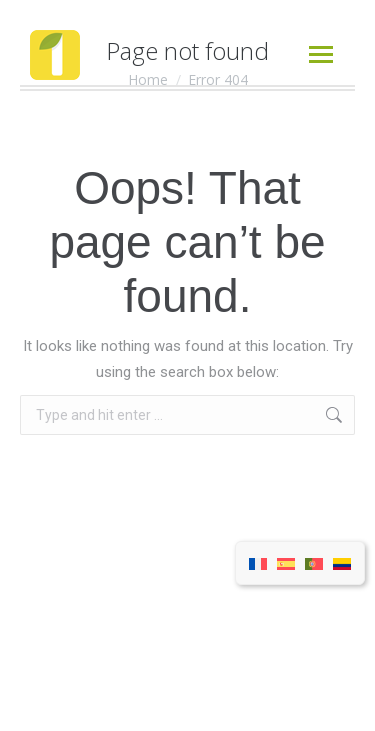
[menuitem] (258, 563)
